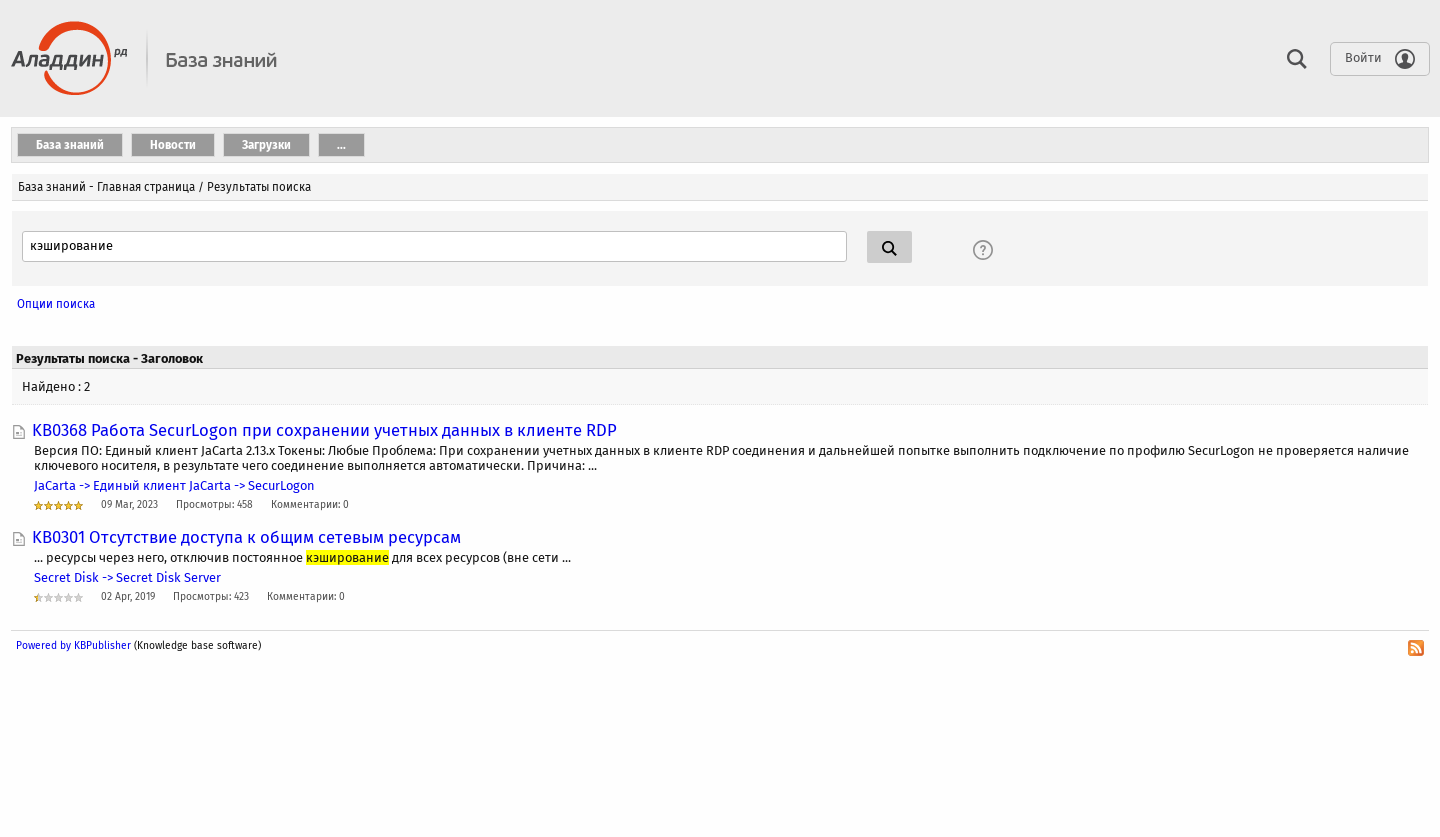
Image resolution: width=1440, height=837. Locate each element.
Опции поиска (56, 304)
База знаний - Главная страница (106, 187)
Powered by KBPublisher (73, 645)
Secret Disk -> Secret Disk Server (127, 577)
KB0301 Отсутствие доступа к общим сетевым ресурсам (246, 537)
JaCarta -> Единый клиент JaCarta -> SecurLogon (174, 485)
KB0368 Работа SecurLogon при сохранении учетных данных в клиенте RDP (324, 430)
